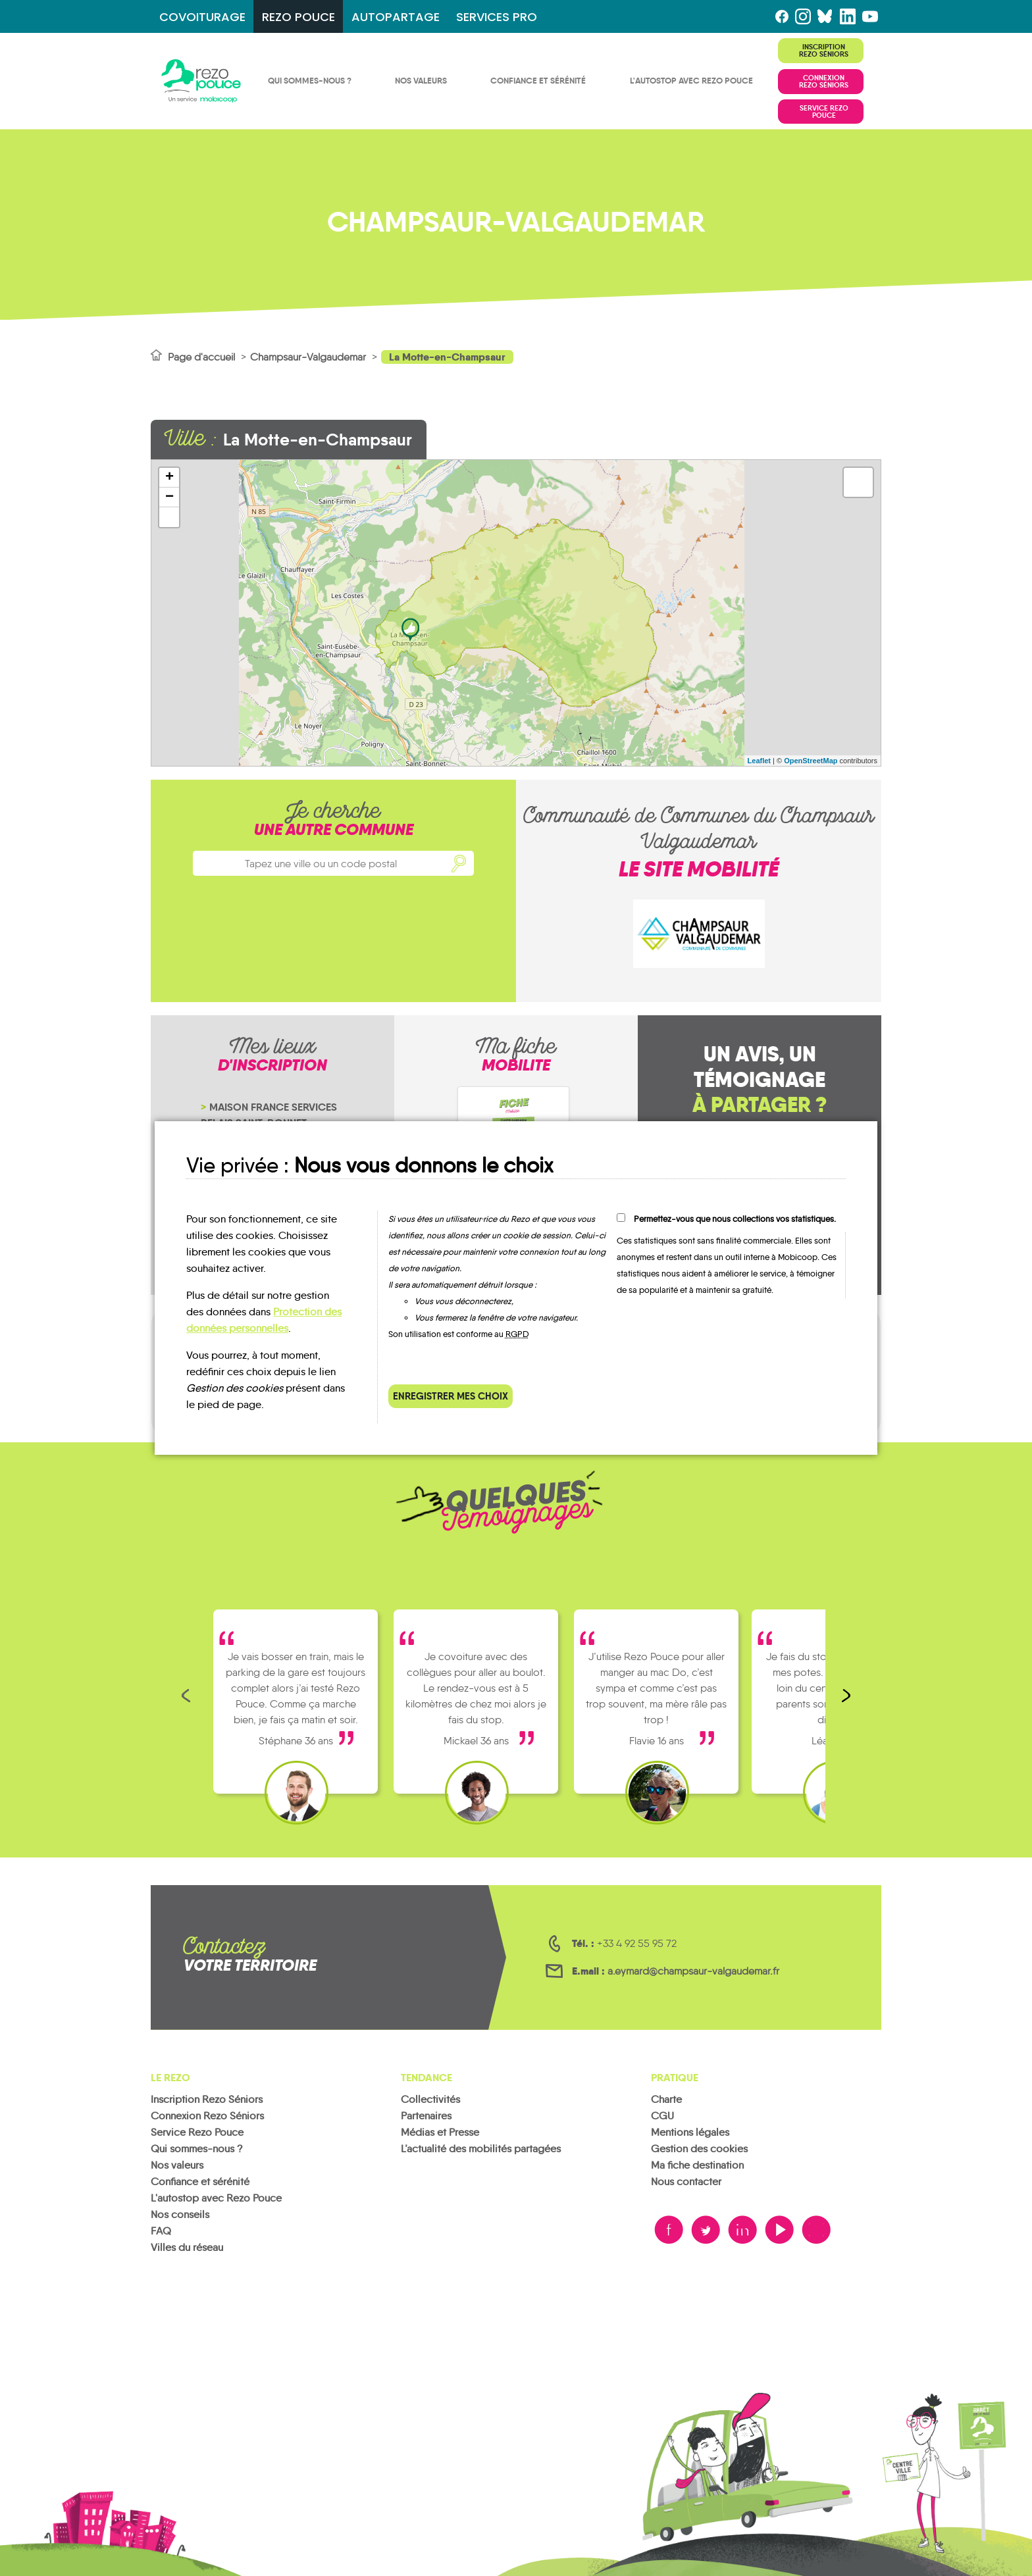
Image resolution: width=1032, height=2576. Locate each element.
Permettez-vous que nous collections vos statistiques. (735, 1219)
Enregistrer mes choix (450, 1396)
